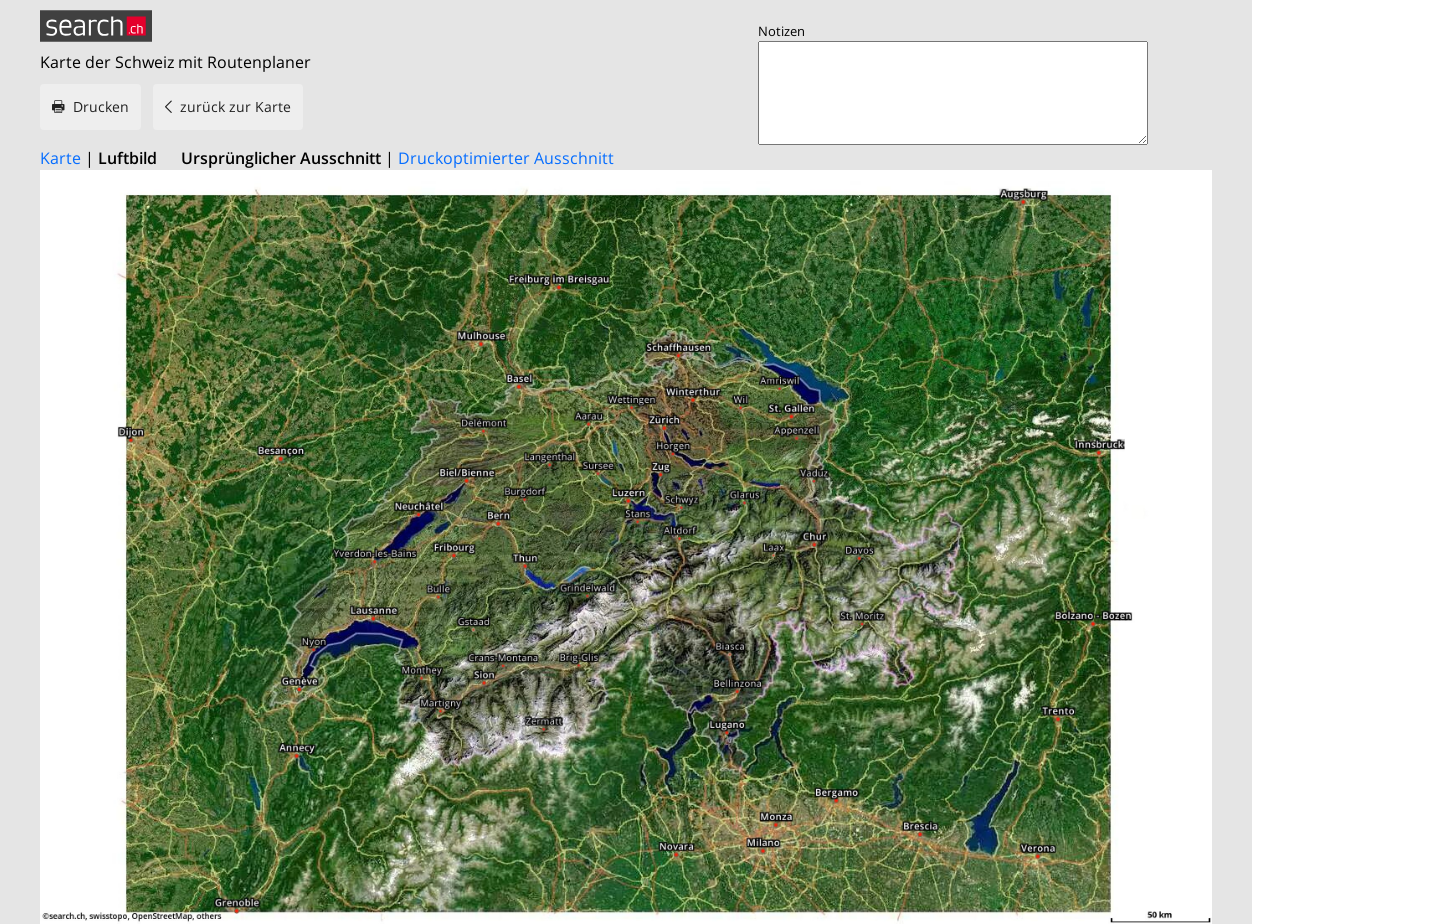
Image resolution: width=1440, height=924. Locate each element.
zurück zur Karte (235, 106)
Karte (60, 158)
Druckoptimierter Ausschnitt (506, 158)
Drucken (101, 106)
